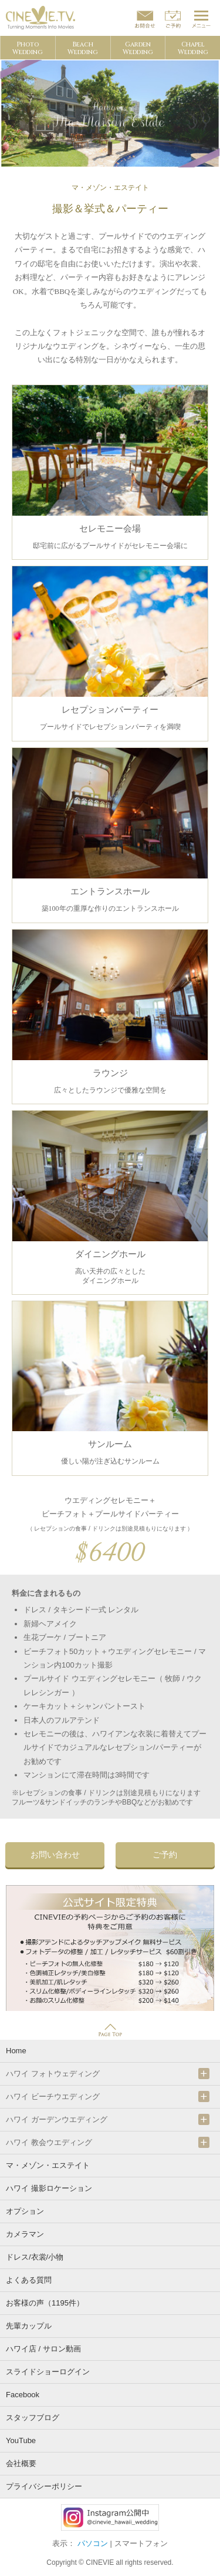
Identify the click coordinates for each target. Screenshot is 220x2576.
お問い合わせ (55, 1854)
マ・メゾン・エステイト (48, 2165)
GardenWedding (138, 48)
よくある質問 (29, 2280)
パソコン (92, 2543)
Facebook (22, 2394)
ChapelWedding (193, 48)
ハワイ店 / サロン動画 (43, 2348)
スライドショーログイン (48, 2371)
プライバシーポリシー (44, 2486)
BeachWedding (82, 48)
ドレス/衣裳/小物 (34, 2257)
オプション (25, 2211)
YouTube (21, 2440)
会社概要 (21, 2463)
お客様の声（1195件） (45, 2302)
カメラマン (25, 2234)
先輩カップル (29, 2325)
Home (16, 2050)
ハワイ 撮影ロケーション (49, 2188)
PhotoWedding (27, 48)
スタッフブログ (32, 2417)
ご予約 (165, 1854)
